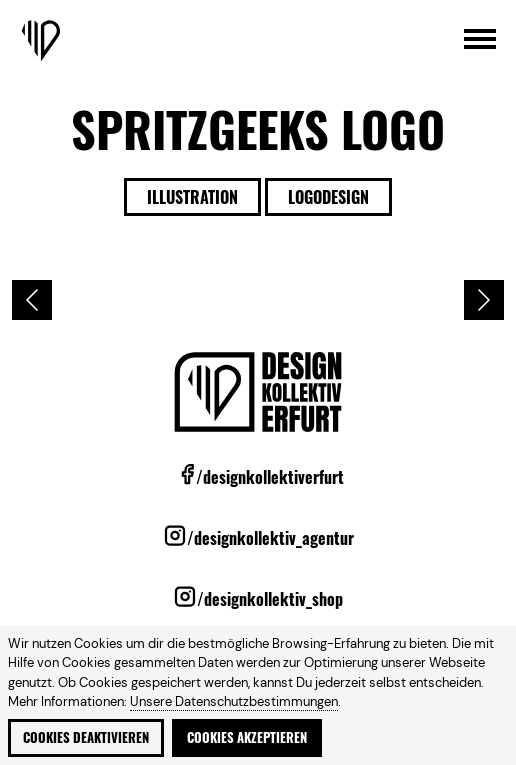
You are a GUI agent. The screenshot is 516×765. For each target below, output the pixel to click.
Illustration (192, 197)
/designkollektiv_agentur (270, 538)
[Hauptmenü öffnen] (480, 40)
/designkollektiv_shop (270, 599)
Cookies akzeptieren (247, 737)
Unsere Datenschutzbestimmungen (234, 701)
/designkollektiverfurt (270, 477)
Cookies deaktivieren (86, 737)
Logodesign (328, 197)
